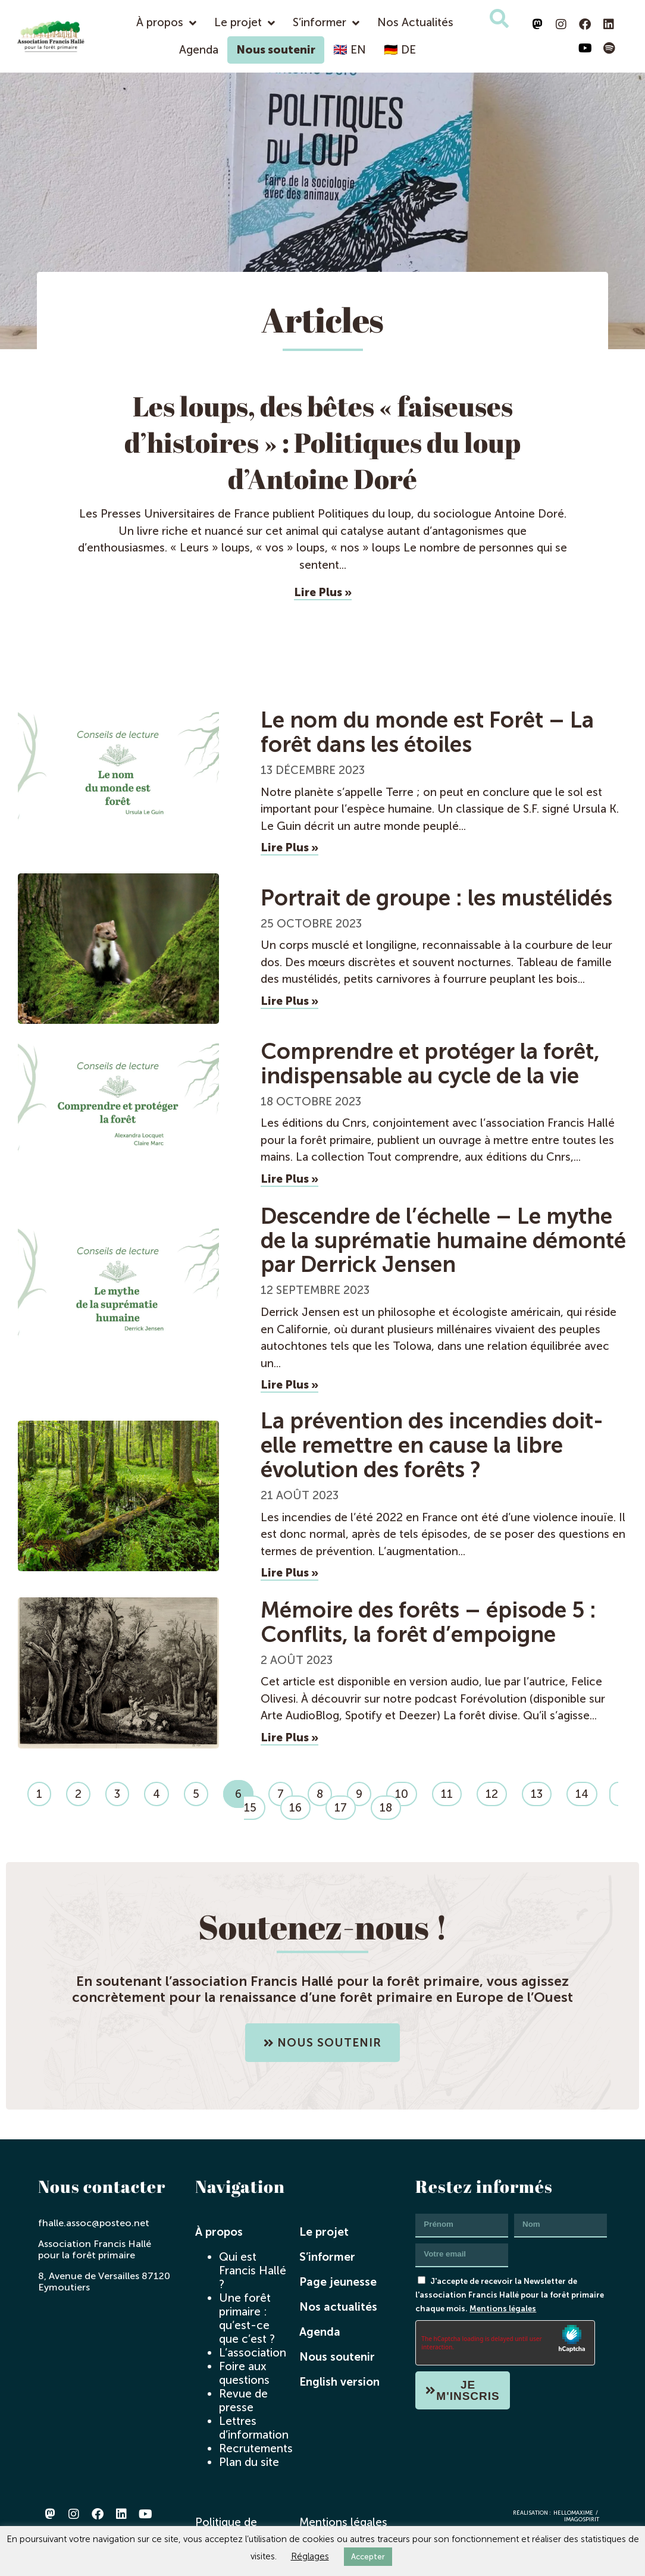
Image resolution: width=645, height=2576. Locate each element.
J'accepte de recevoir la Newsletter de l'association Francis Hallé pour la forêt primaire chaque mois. (509, 2294)
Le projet (244, 23)
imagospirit (581, 2519)
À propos (166, 23)
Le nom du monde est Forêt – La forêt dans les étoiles (427, 732)
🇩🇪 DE (400, 50)
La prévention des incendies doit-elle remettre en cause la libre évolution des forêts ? (432, 1445)
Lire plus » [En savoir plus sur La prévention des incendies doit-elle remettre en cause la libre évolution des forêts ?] (289, 1573)
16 (300, 1805)
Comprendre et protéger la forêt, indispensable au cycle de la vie (430, 1063)
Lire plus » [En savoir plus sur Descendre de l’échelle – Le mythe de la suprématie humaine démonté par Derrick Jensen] (289, 1385)
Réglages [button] (310, 2556)
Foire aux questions (244, 2373)
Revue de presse (243, 2400)
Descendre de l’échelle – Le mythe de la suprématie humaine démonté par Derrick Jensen (443, 1240)
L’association (252, 2352)
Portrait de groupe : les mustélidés (436, 898)
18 (390, 1805)
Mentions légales (502, 2308)
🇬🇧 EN (349, 50)
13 (541, 1791)
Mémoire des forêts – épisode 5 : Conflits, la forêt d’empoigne (428, 1622)
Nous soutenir (275, 50)
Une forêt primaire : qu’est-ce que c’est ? (247, 2318)
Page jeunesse (338, 2282)
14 (586, 1791)
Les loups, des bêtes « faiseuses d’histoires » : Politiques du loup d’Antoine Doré (322, 442)
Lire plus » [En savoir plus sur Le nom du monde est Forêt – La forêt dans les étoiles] (289, 847)
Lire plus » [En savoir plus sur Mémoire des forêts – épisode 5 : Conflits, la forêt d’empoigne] (289, 1737)
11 (451, 1791)
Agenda (198, 50)
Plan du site (249, 2462)
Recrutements (256, 2448)
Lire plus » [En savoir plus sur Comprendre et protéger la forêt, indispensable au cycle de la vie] (289, 1179)
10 (405, 1791)
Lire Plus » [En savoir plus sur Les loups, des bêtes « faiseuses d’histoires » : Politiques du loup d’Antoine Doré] (323, 592)
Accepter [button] (368, 2556)
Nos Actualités (415, 22)
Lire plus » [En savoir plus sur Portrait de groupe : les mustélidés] (289, 1001)
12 (496, 1791)
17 (345, 1805)
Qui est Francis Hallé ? (252, 2270)
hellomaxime (573, 2512)
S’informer (326, 23)
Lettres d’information (254, 2428)
